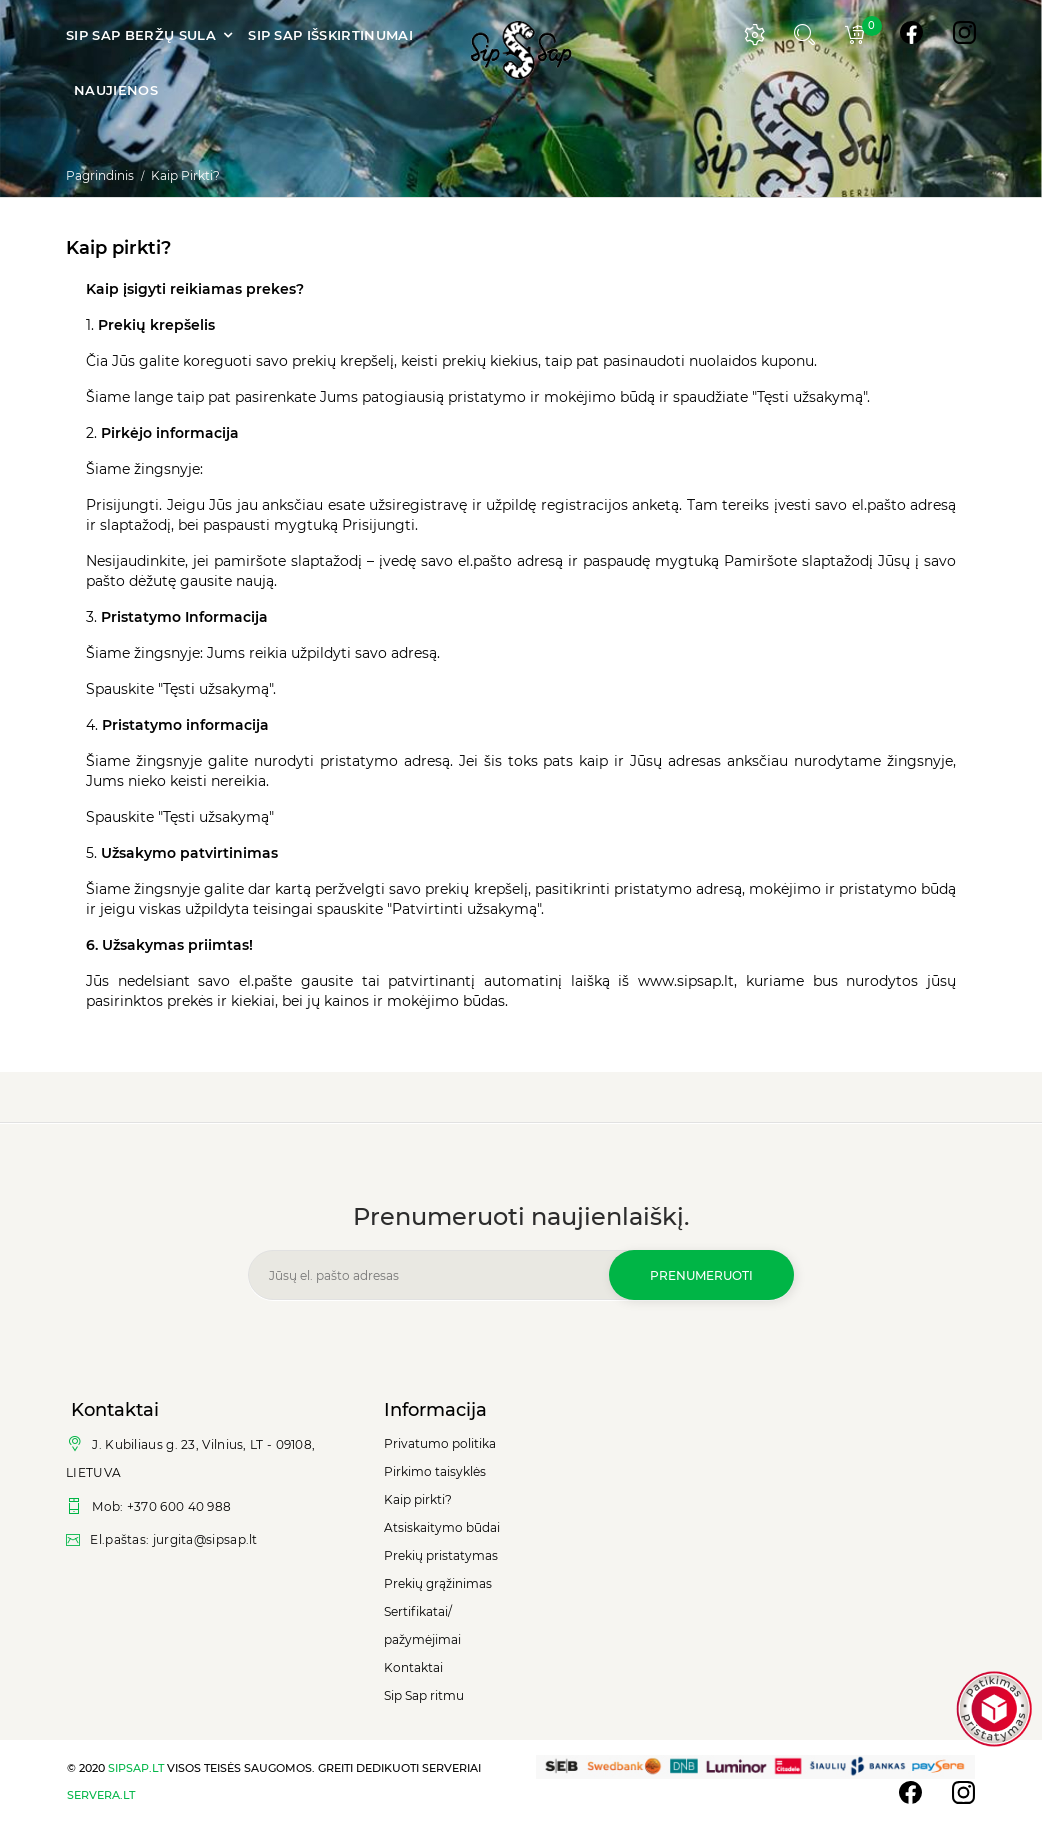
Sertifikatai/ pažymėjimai (422, 1625)
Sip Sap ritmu (424, 1695)
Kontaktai (413, 1667)
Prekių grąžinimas (438, 1583)
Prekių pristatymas (441, 1555)
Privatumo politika (440, 1443)
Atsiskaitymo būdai (442, 1527)
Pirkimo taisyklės (435, 1471)
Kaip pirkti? (418, 1499)
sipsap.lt (136, 1768)
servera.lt (101, 1795)
